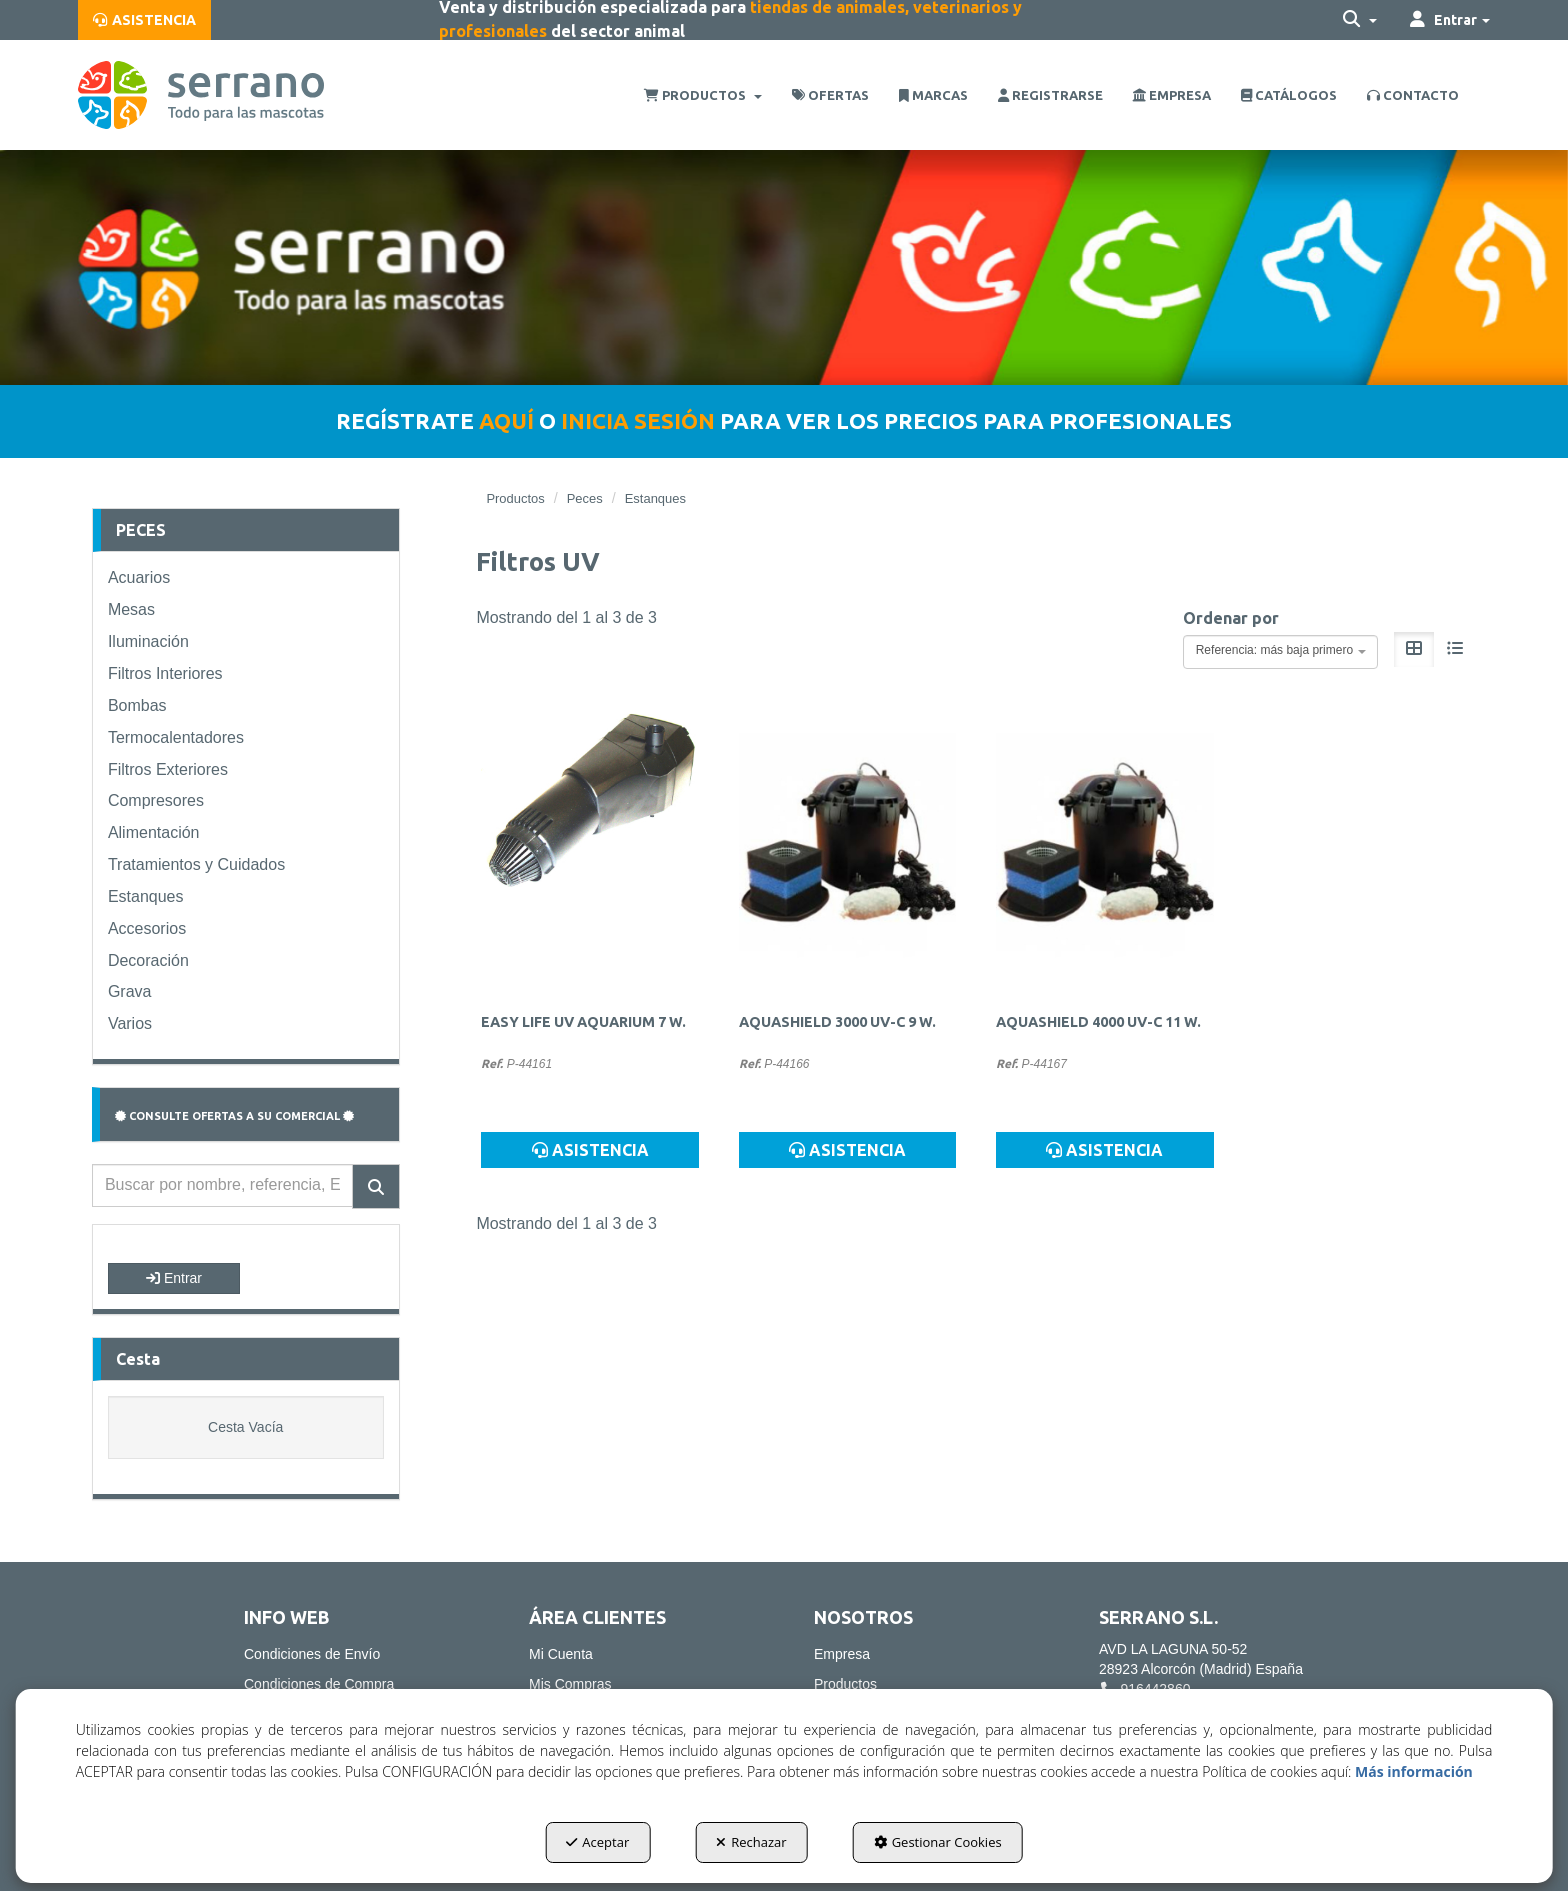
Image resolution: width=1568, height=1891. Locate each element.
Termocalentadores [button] (176, 737)
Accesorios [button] (147, 928)
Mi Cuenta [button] (561, 1654)
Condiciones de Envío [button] (312, 1654)
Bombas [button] (137, 705)
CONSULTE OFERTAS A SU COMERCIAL (234, 1116)
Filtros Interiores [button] (165, 673)
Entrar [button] (174, 1278)
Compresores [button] (156, 800)
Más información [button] (1414, 1771)
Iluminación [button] (148, 641)
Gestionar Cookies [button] (938, 1842)
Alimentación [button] (154, 832)
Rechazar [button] (751, 1842)
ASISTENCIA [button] (590, 1150)
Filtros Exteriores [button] (168, 769)
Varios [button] (130, 1023)
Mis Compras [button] (570, 1684)
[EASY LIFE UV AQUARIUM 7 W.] (589, 849)
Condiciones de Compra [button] (319, 1684)
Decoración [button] (148, 960)
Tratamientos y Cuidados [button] (196, 864)
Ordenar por (1231, 618)
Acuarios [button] (139, 577)
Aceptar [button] (597, 1842)
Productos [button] (845, 1684)
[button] (144, 20)
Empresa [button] (842, 1654)
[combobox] (1280, 652)
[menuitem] (144, 20)
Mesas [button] (131, 609)
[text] (222, 1185)
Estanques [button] (146, 896)
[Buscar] (376, 1186)
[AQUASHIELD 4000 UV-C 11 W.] (1104, 849)
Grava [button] (130, 991)
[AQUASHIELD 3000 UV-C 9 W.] (847, 849)
